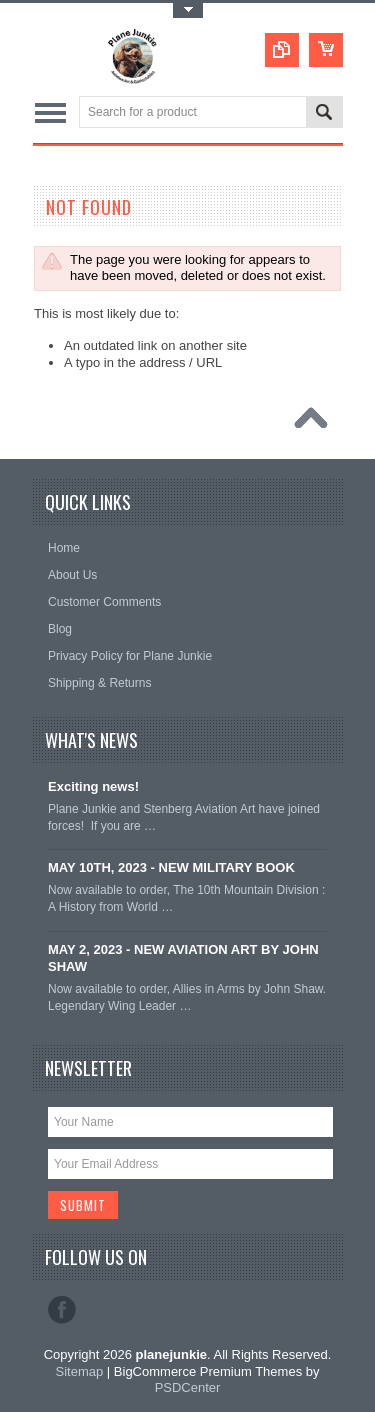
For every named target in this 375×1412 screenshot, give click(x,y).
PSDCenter (188, 1387)
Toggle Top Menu (188, 10)
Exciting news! (93, 786)
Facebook (62, 1310)
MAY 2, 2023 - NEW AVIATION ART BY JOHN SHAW (183, 958)
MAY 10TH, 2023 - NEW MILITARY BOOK (171, 867)
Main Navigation (50, 113)
